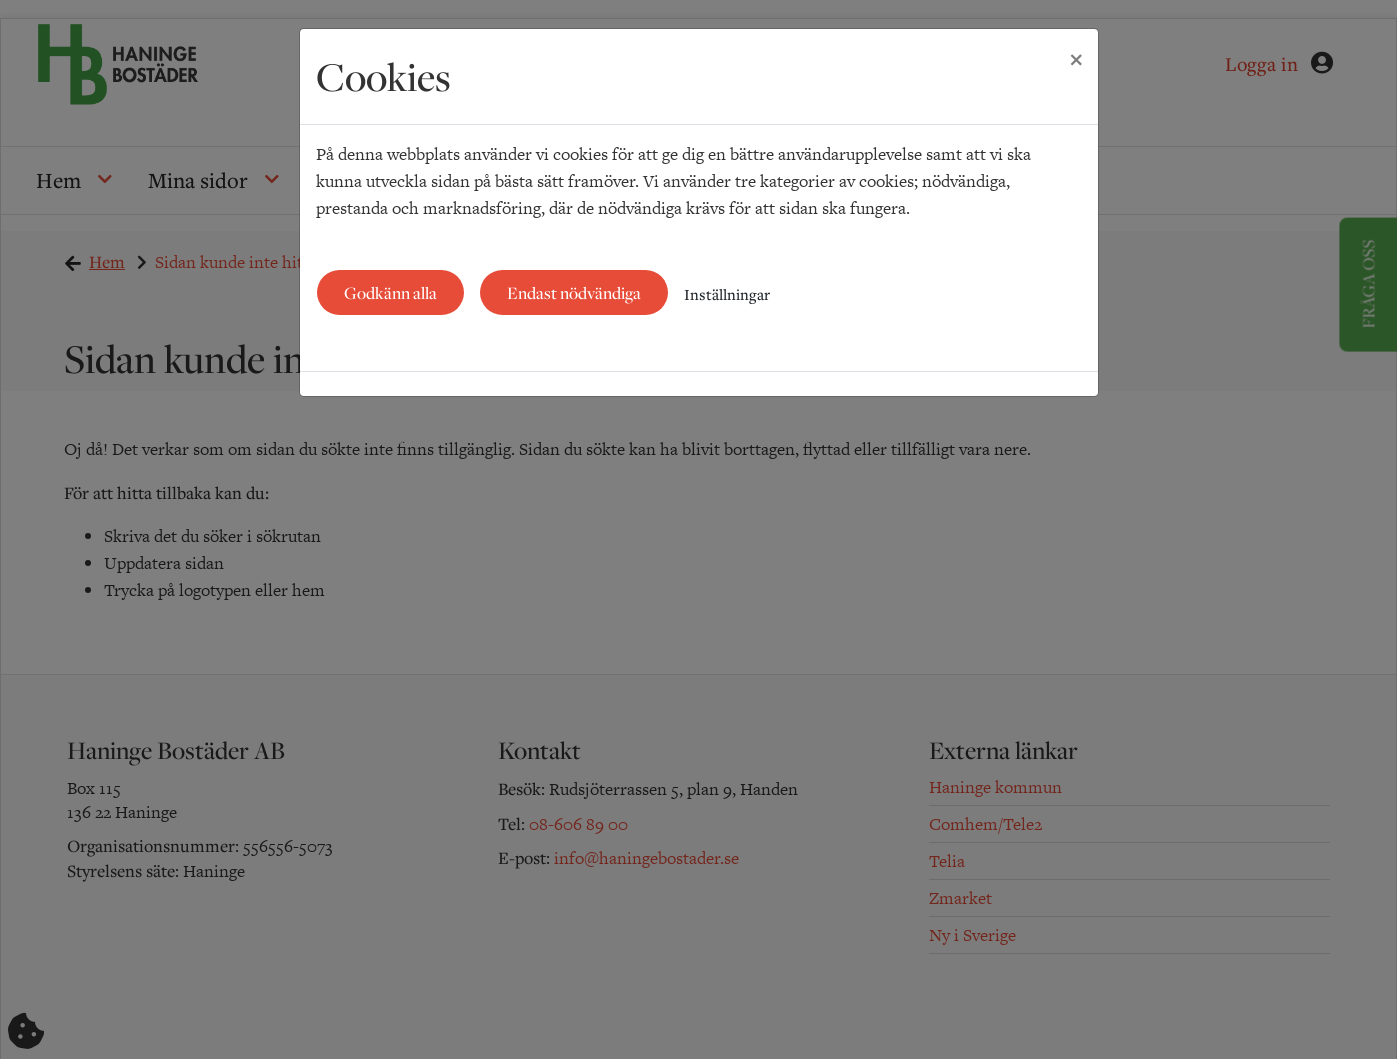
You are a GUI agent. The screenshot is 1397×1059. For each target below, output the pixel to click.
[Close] (1076, 57)
